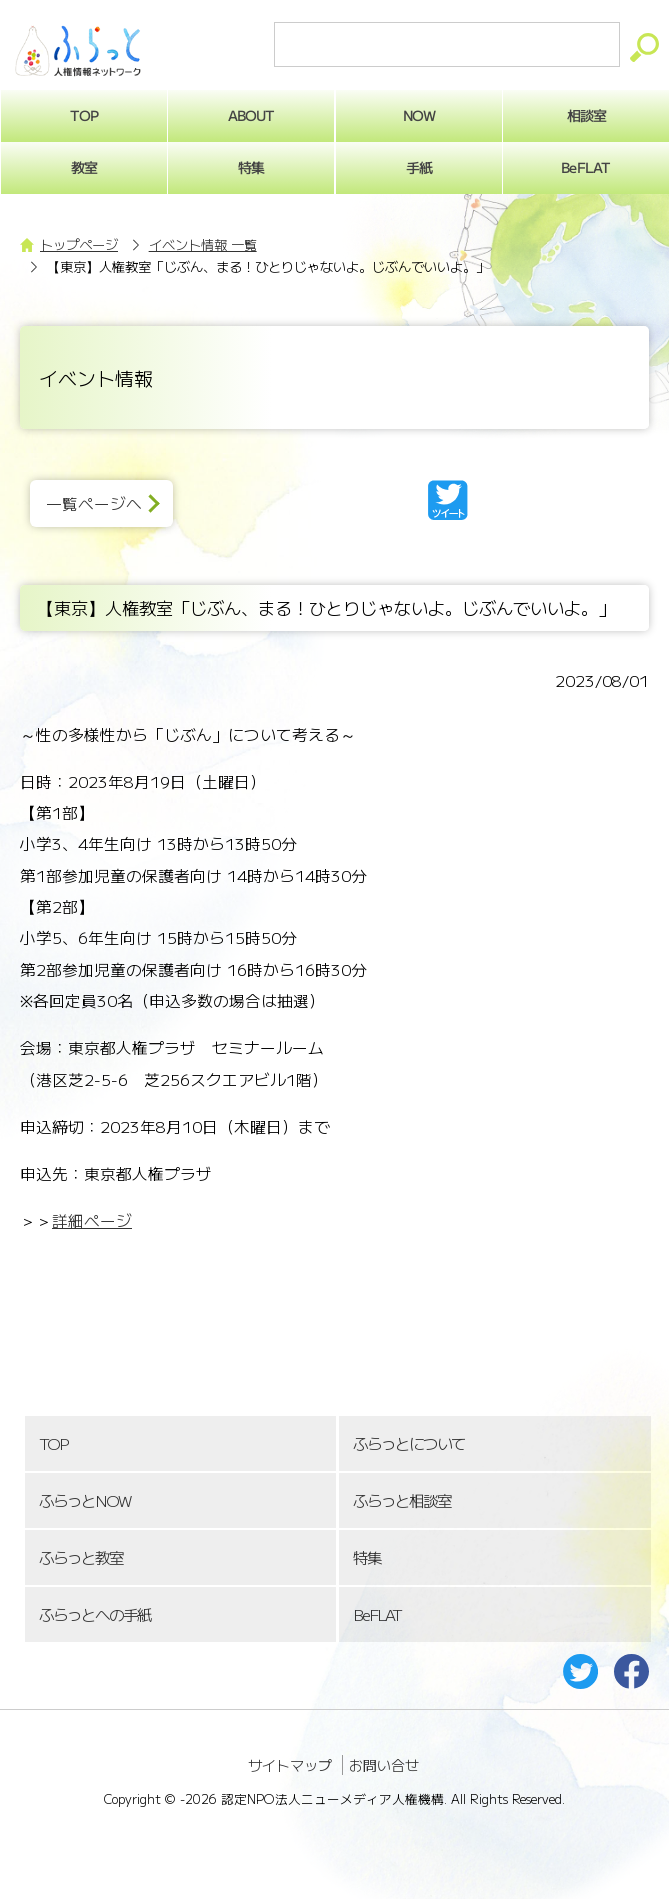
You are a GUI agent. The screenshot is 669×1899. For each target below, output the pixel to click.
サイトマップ (290, 1765)
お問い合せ (384, 1765)
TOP (53, 1443)
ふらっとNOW (84, 1500)
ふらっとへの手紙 (95, 1614)
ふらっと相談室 (402, 1500)
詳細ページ (92, 1220)
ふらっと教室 (81, 1557)
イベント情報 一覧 (203, 244)
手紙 (419, 167)
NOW (419, 115)
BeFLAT (377, 1614)
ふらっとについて (409, 1443)
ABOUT (251, 115)
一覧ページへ (94, 503)
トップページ (79, 244)
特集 (251, 167)
